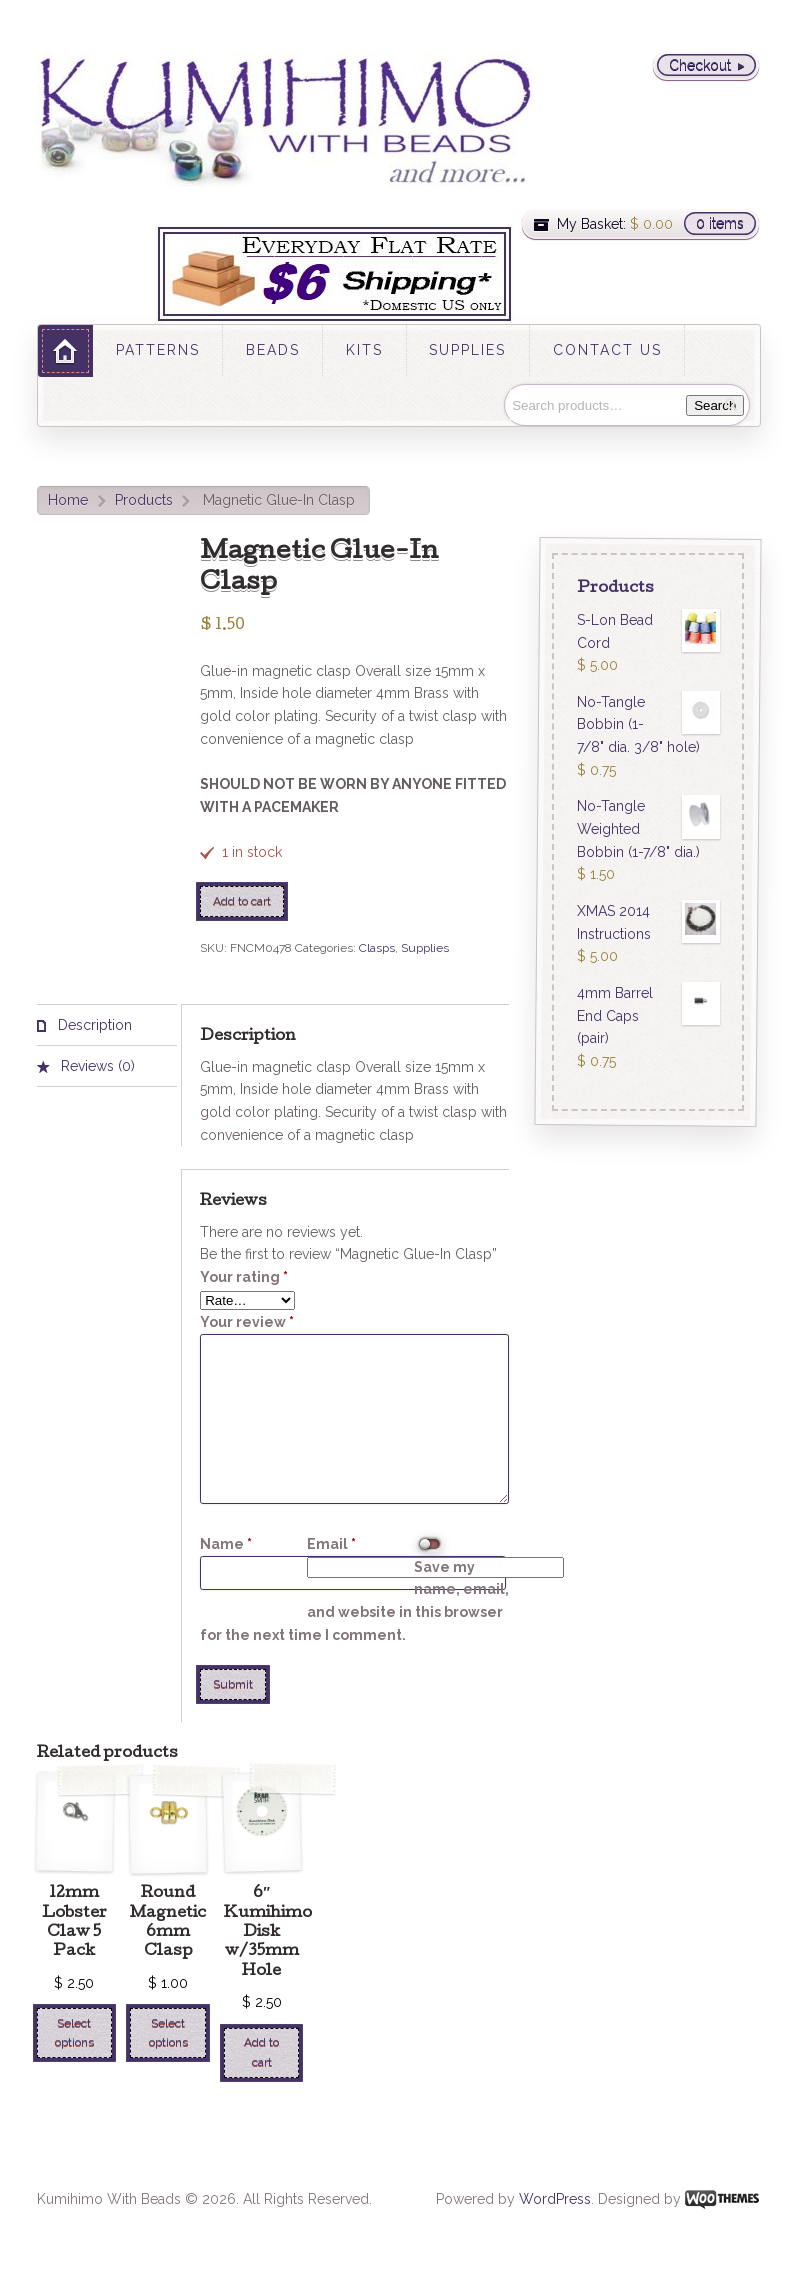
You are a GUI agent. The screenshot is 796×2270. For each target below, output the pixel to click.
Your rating (244, 1277)
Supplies (425, 948)
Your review (247, 1322)
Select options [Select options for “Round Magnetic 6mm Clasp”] (168, 2032)
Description (93, 1025)
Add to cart (242, 901)
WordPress (555, 2199)
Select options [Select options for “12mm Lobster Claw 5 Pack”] (74, 2032)
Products (144, 500)
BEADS (273, 350)
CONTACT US (607, 350)
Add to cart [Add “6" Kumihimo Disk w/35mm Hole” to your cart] (261, 2051)
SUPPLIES (467, 350)
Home (68, 500)
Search (715, 405)
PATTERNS (158, 350)
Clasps (377, 948)
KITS (364, 350)
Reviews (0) (96, 1066)
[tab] (107, 1025)
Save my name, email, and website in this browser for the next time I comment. (354, 1601)
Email (331, 1544)
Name (226, 1544)
